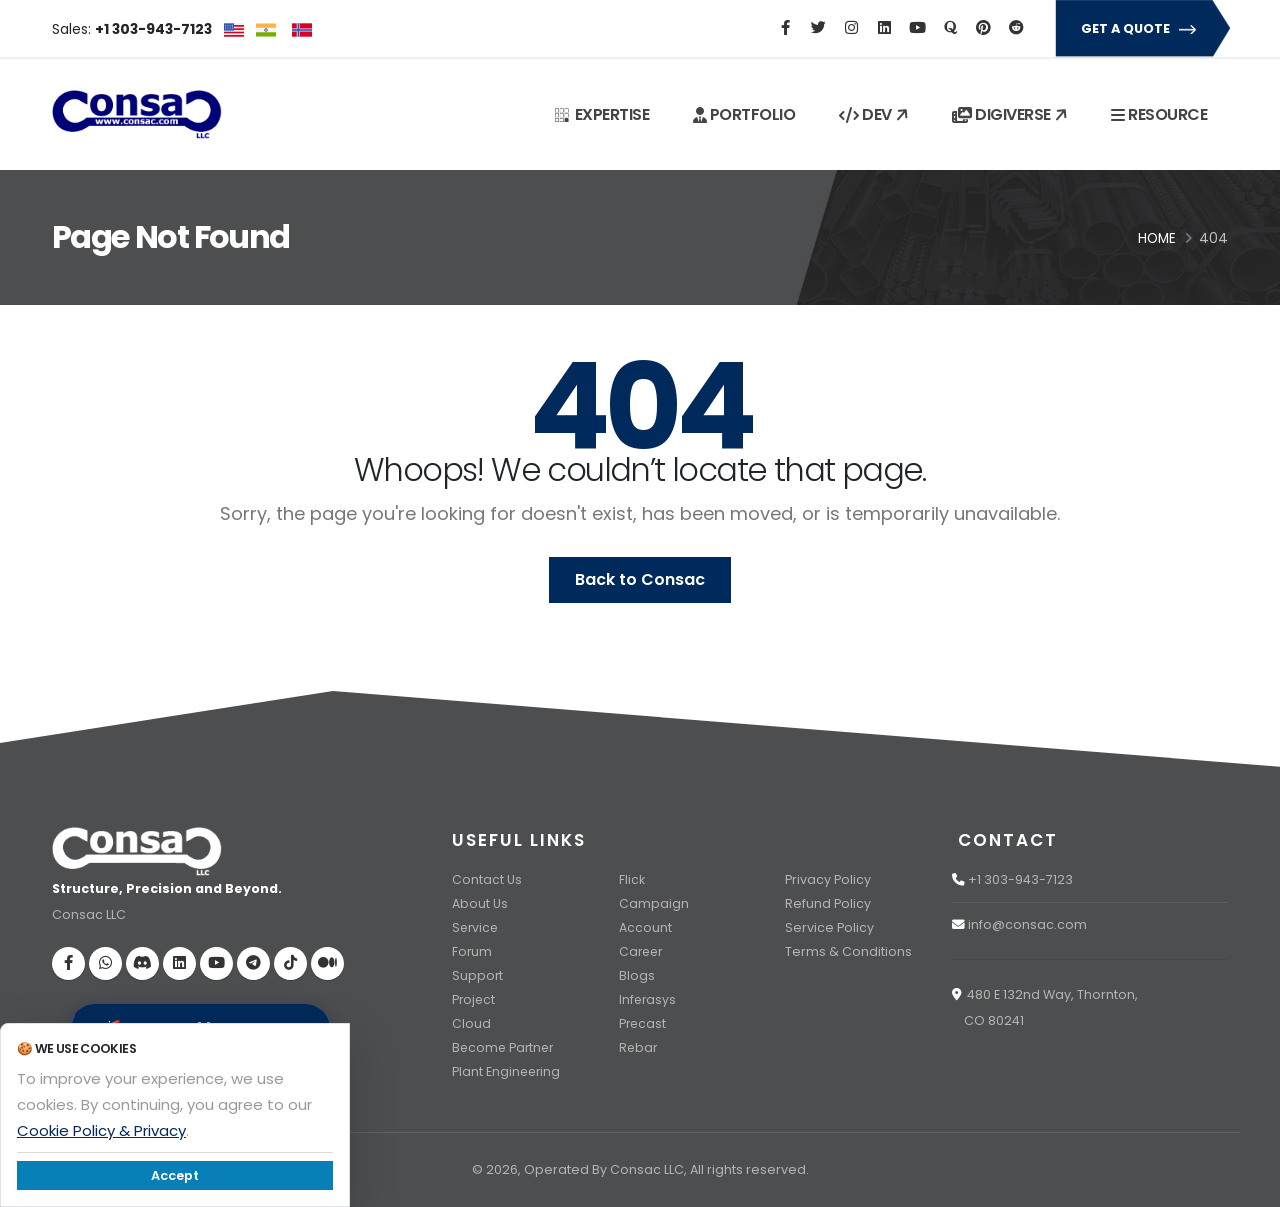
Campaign (654, 903)
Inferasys (648, 999)
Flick (632, 879)
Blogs (637, 975)
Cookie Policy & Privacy (101, 1130)
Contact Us (487, 879)
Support (478, 975)
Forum (472, 951)
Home (1157, 238)
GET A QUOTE (1141, 28)
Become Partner (505, 1047)
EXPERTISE (602, 114)
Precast (643, 1023)
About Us (480, 903)
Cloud (471, 1023)
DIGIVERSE (1011, 114)
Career (642, 951)
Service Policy (829, 927)
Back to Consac (640, 579)
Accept (175, 1175)
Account (645, 927)
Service (476, 927)
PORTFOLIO (744, 114)
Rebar (639, 1047)
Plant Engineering (507, 1071)
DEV (875, 114)
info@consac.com (1027, 924)
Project (474, 999)
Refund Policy (828, 903)
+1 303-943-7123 (1020, 879)
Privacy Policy (828, 879)
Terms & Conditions (848, 951)
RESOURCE (1159, 114)
